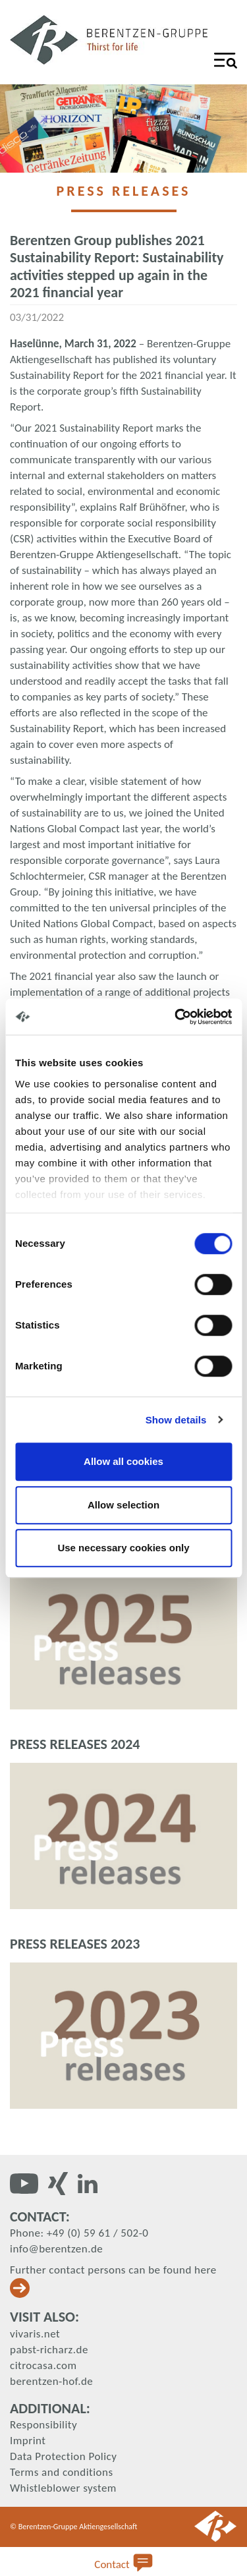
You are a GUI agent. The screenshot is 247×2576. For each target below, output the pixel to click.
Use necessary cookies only (123, 1547)
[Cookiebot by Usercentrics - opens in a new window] (176, 1016)
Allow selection (123, 1504)
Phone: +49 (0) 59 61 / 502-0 (79, 2233)
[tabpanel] (123, 128)
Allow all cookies (123, 1461)
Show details (176, 1419)
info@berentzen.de (56, 2249)
